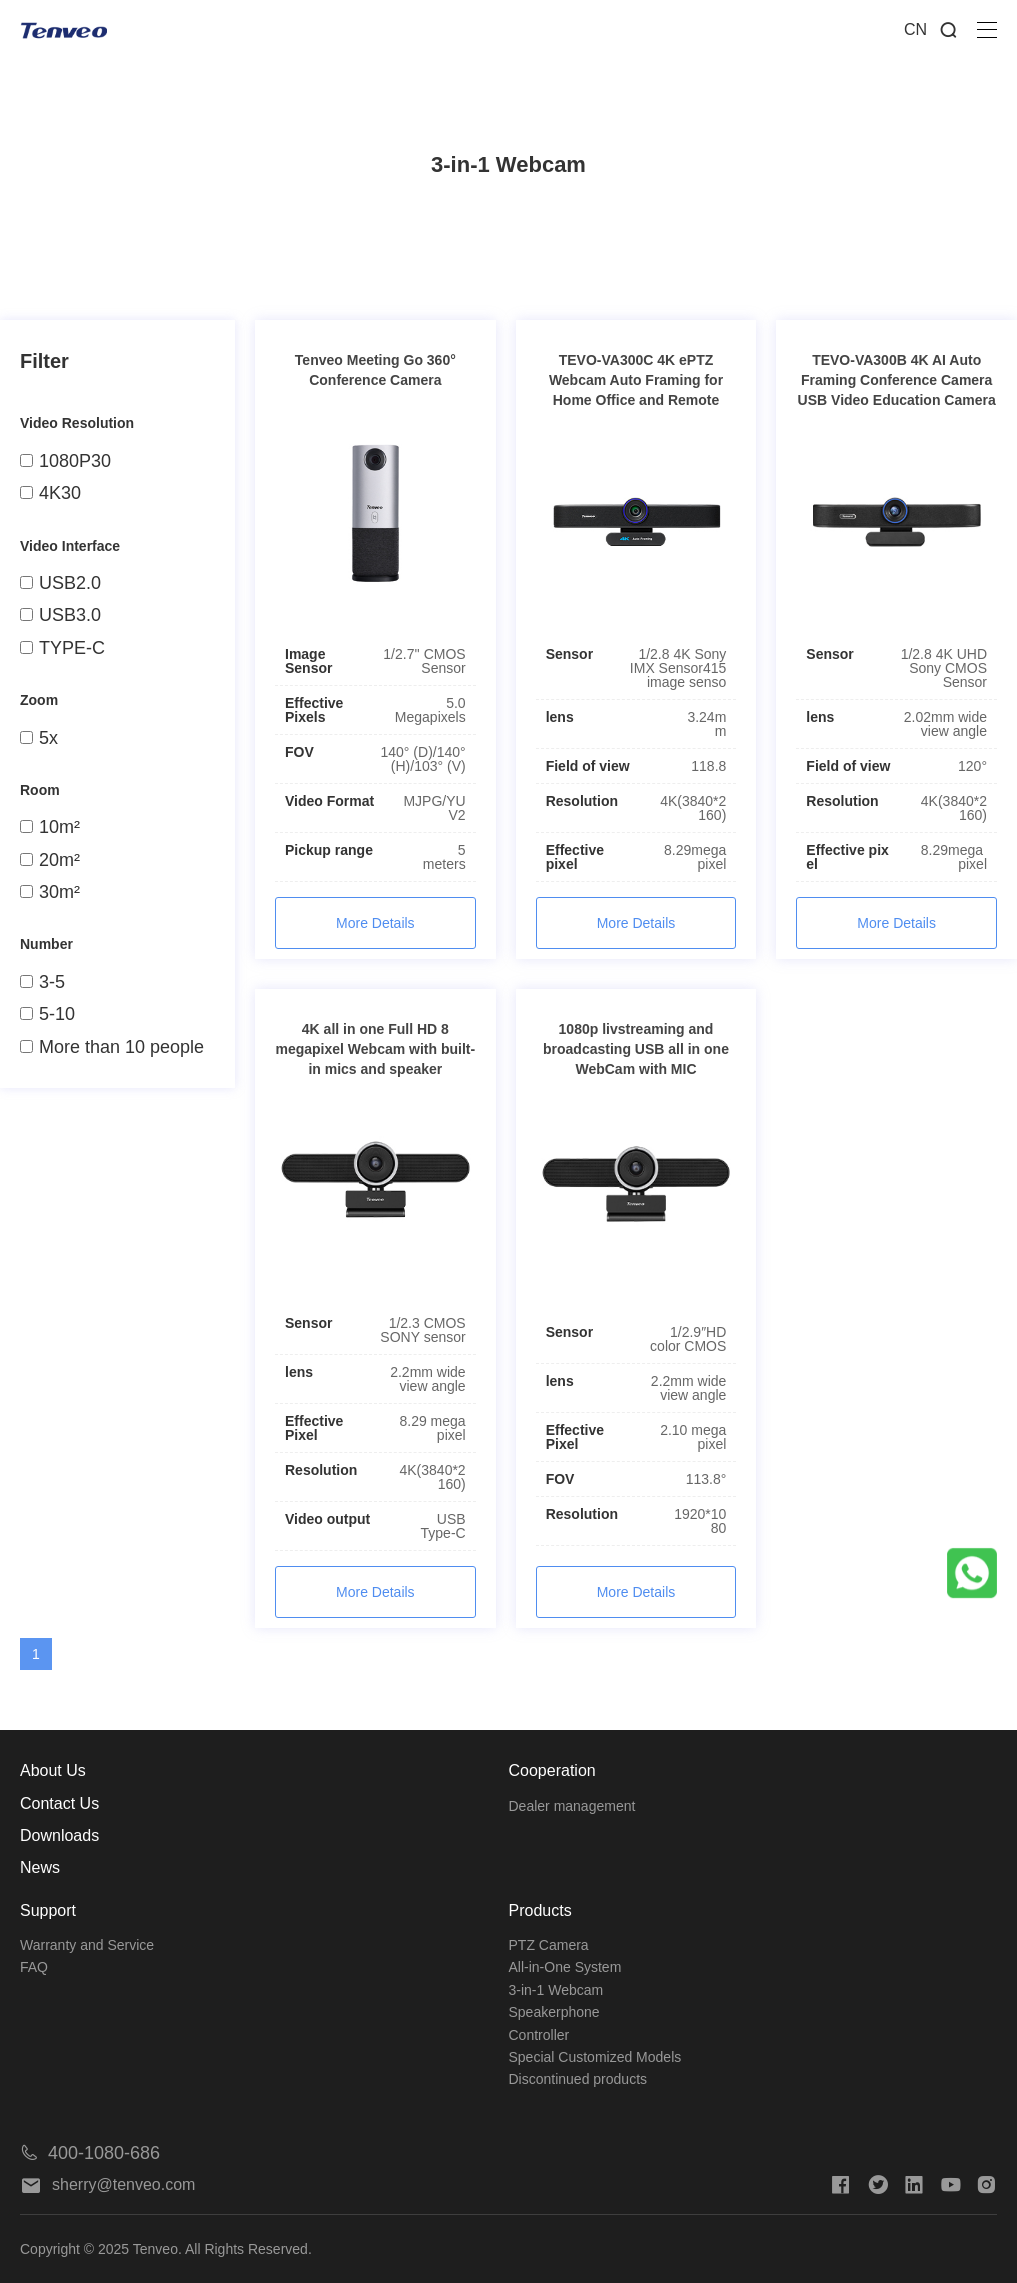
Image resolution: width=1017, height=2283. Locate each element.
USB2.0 (60, 583)
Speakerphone (554, 2012)
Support (48, 1910)
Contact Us (59, 1803)
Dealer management (572, 1806)
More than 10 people (112, 1047)
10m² (50, 827)
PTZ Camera (549, 1945)
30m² (50, 892)
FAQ (34, 1967)
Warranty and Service (87, 1945)
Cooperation (552, 1770)
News (40, 1867)
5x (39, 738)
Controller (539, 2035)
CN (915, 29)
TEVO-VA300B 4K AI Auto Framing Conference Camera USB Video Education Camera (897, 380)
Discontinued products (578, 2079)
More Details (375, 923)
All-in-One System (565, 1967)
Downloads (59, 1835)
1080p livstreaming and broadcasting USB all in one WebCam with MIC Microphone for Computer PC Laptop (635, 1069)
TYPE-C (62, 648)
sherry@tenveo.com (107, 2184)
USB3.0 (60, 615)
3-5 (42, 982)
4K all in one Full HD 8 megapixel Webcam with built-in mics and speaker (375, 1049)
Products (540, 1910)
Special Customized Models (595, 2057)
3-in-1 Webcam (556, 1990)
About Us (53, 1770)
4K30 (50, 493)
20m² (50, 860)
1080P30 (65, 461)
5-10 (47, 1014)
